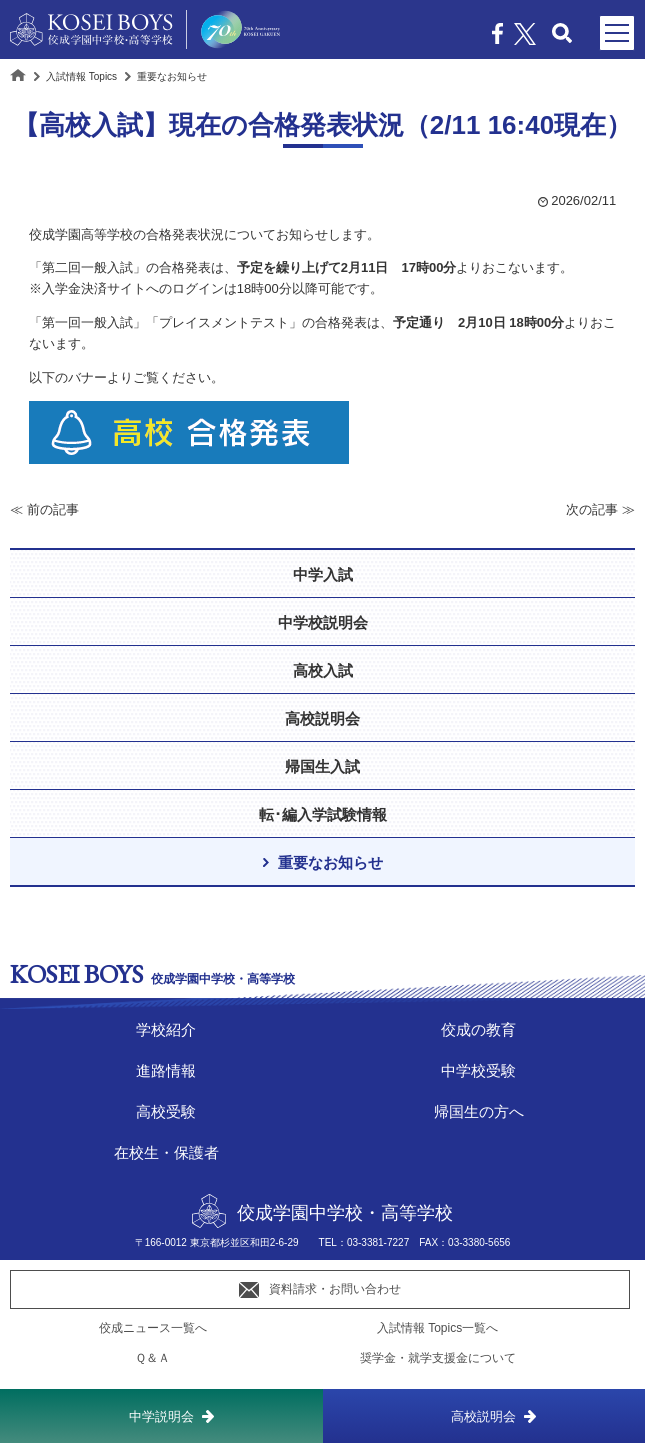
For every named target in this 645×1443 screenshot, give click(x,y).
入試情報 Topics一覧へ (437, 1328)
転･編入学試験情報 (323, 814)
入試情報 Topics (81, 76)
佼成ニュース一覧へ (153, 1328)
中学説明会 (161, 1416)
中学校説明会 (323, 622)
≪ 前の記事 (44, 509)
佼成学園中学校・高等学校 (322, 1212)
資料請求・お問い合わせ (320, 1290)
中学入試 (323, 574)
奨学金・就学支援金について (438, 1358)
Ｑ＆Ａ (152, 1358)
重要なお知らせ (330, 862)
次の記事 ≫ (600, 509)
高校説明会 (483, 1416)
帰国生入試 (322, 766)
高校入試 (323, 670)
